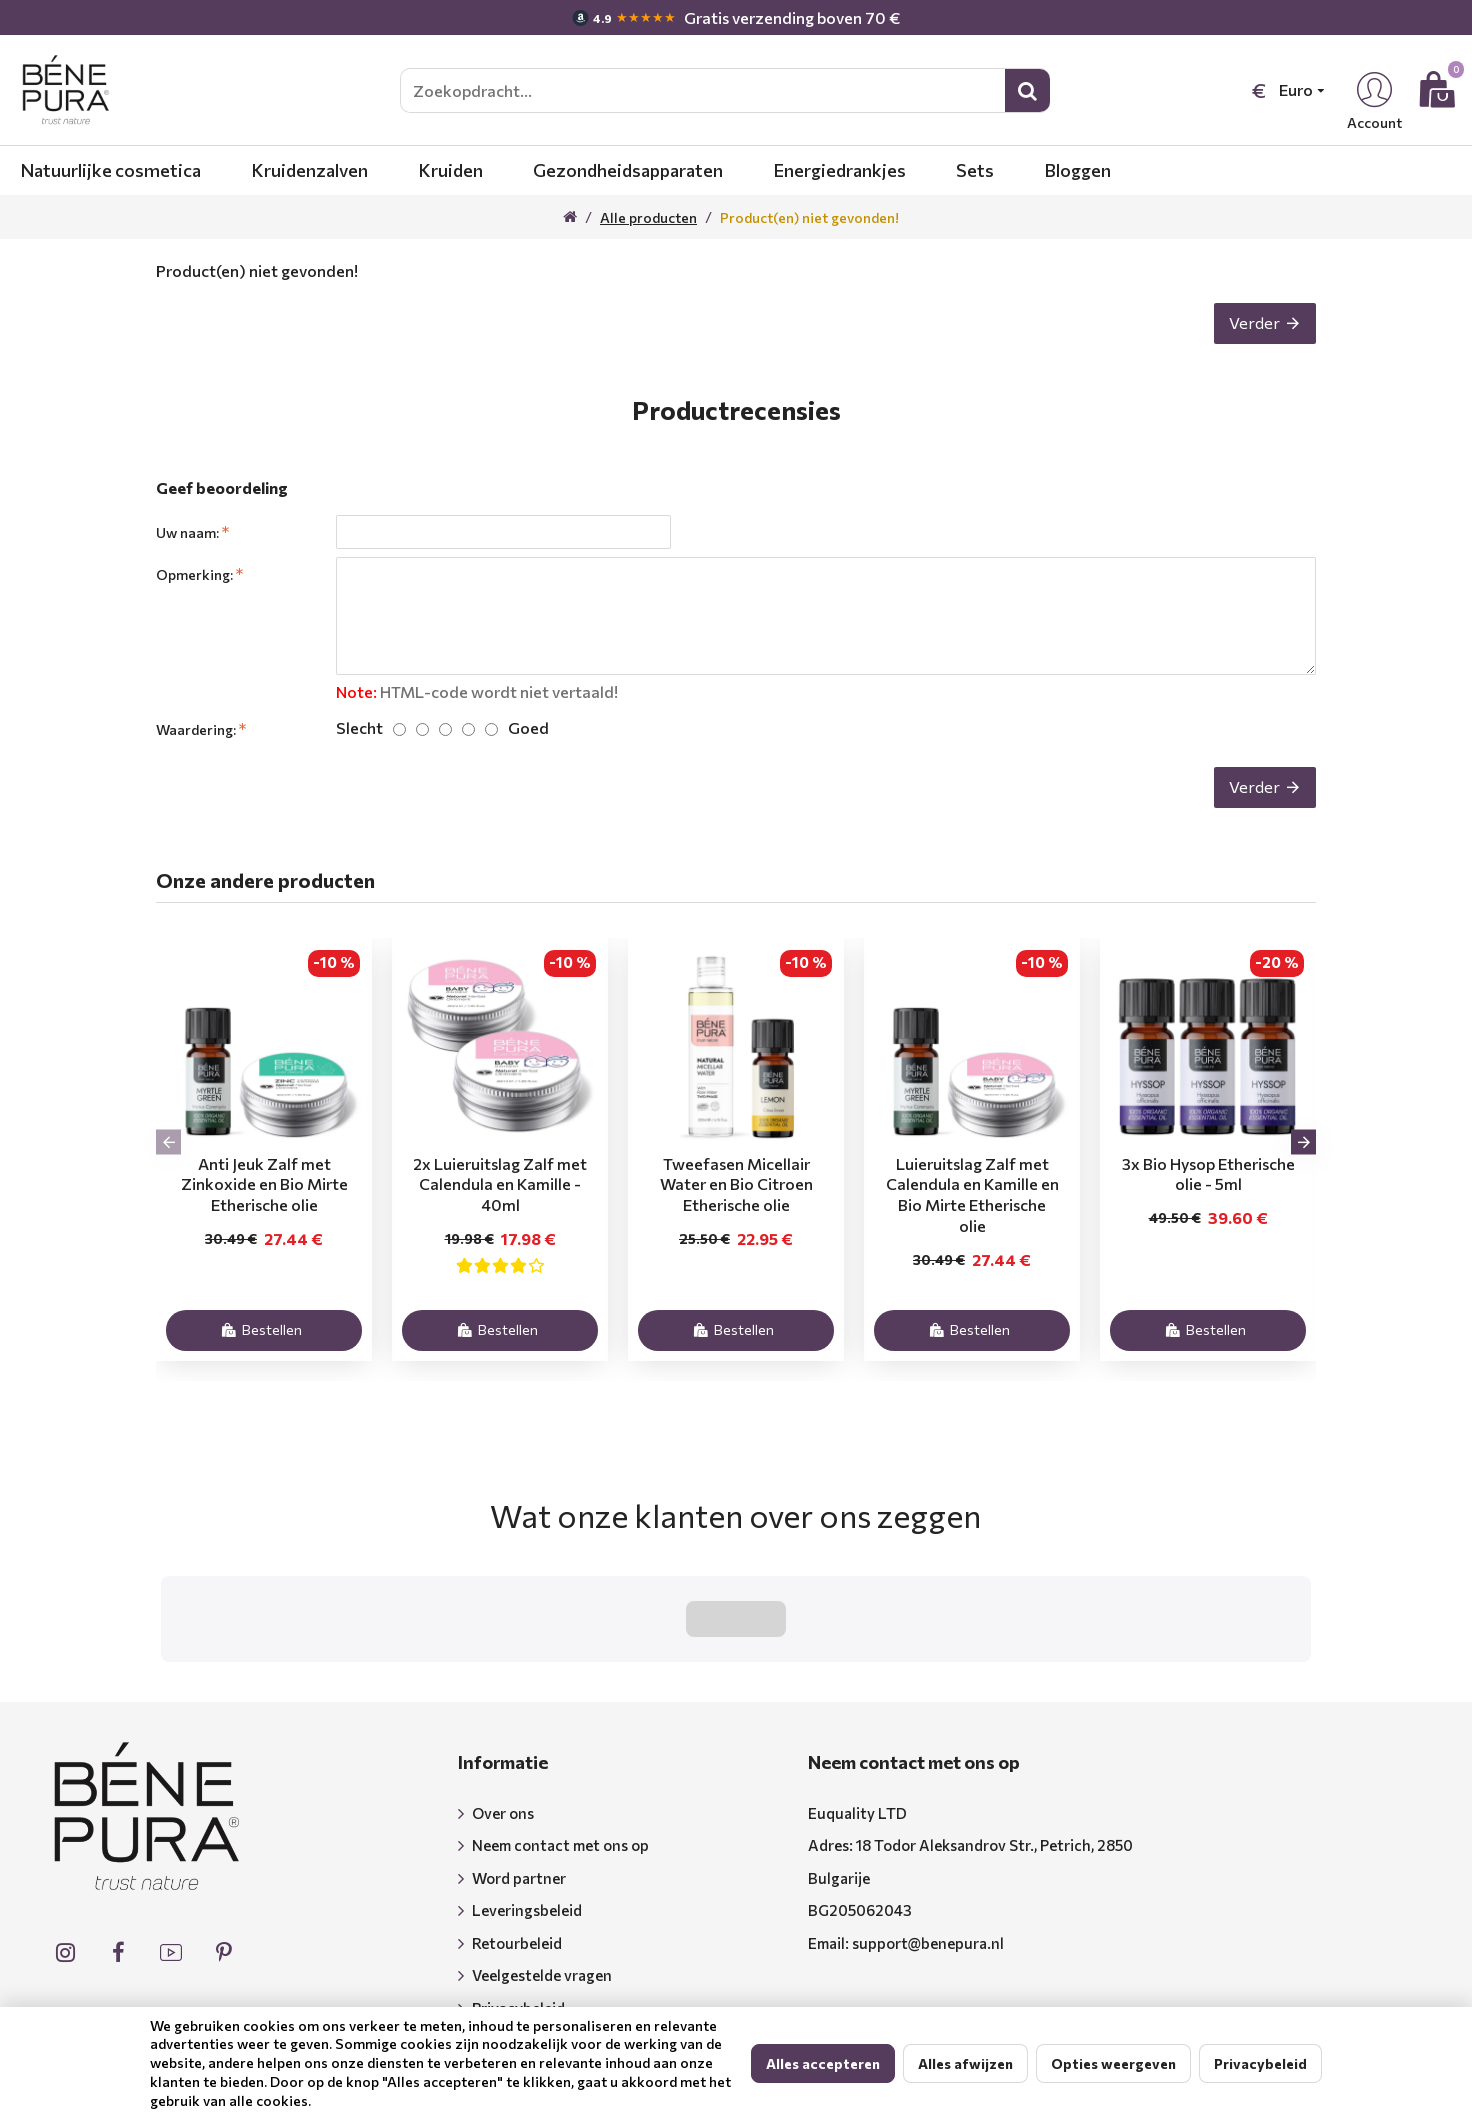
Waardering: (196, 736)
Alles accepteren (823, 2063)
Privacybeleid (1260, 2063)
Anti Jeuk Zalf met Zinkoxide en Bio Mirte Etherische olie (264, 1211)
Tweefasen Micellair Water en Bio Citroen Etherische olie (736, 1211)
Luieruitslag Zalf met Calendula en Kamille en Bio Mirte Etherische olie (972, 1221)
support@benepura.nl (928, 1888)
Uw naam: (187, 552)
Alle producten (648, 217)
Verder (1244, 332)
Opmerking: (194, 594)
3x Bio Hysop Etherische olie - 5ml (1208, 1201)
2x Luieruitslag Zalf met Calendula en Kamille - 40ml (500, 1211)
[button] (168, 1168)
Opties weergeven (1113, 2063)
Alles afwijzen (965, 2063)
